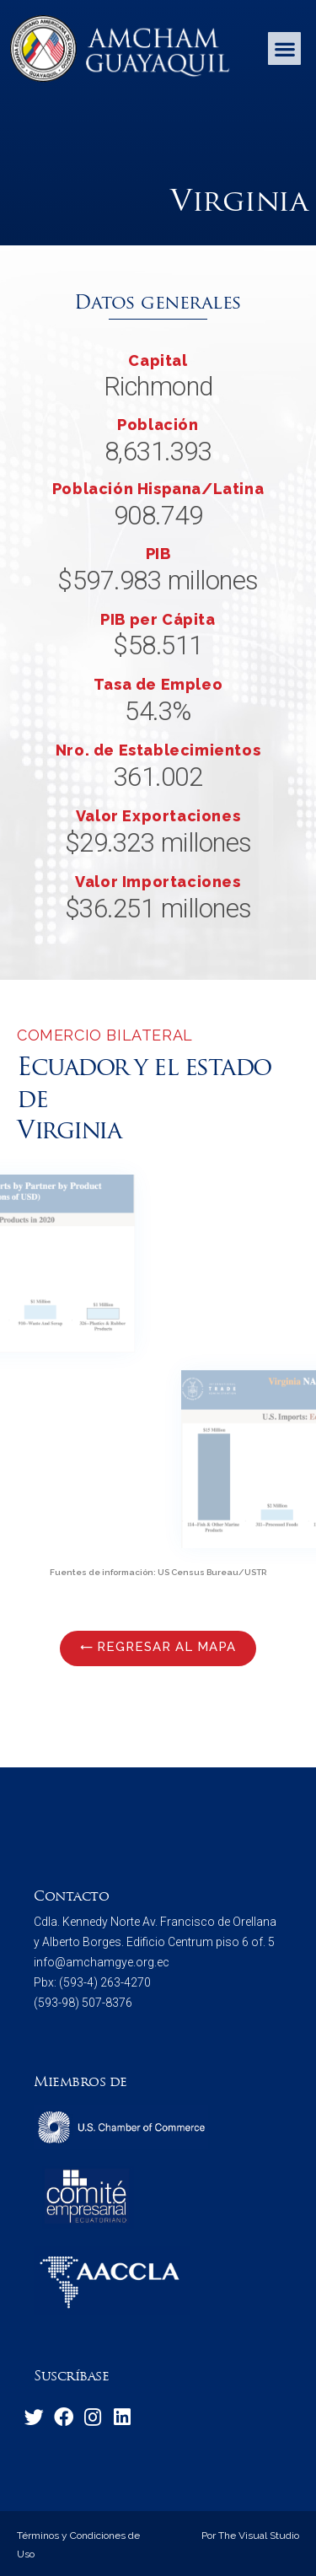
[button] (284, 48)
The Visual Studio (257, 2535)
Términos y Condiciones (71, 2535)
